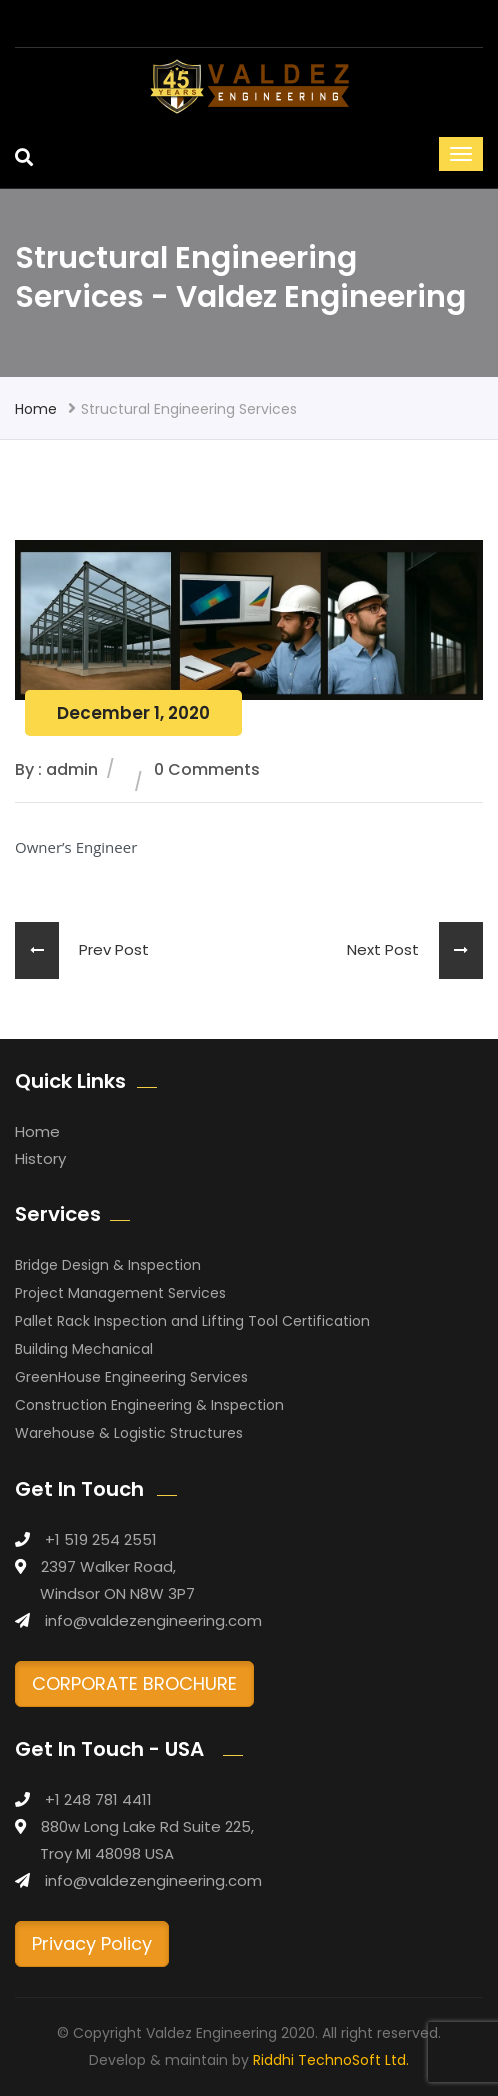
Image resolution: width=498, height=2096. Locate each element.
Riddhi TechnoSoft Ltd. (331, 2060)
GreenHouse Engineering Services (131, 1377)
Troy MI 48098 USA (107, 1853)
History (40, 1158)
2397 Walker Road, (108, 1566)
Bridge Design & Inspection (108, 1265)
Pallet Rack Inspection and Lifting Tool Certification (192, 1321)
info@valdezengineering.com (153, 1620)
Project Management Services (120, 1293)
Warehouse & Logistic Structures (129, 1433)
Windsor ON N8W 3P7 (117, 1593)
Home (36, 409)
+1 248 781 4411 (98, 1799)
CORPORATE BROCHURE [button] (134, 1683)
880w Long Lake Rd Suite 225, (147, 1826)
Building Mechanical (84, 1349)
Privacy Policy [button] (92, 1943)
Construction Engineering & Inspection (149, 1405)
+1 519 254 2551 (101, 1539)
